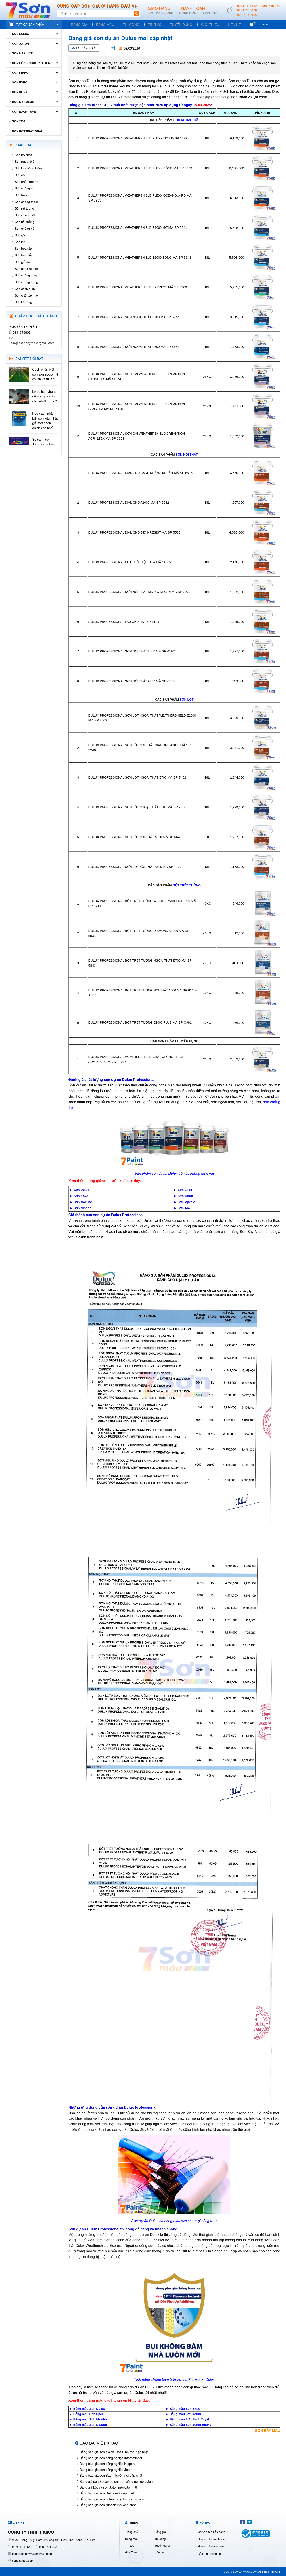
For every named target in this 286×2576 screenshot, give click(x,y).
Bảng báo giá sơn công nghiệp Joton (106, 2469)
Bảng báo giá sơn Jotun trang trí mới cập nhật (112, 2499)
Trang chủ (131, 2532)
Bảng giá (79, 24)
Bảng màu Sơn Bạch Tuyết (189, 2419)
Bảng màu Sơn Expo (185, 2408)
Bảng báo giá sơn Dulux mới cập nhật (107, 2493)
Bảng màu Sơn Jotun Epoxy (190, 2424)
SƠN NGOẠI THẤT (186, 120)
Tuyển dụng (178, 24)
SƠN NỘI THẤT (187, 454)
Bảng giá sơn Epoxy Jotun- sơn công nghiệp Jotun (116, 2481)
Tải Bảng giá (84, 48)
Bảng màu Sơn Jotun (185, 2414)
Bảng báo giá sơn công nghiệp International (111, 2457)
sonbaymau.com (23, 2560)
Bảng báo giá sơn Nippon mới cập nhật (108, 2504)
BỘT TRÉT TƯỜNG (187, 885)
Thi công (129, 24)
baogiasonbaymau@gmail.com (32, 2553)
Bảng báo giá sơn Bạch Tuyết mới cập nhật (111, 2475)
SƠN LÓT (186, 699)
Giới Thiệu (207, 24)
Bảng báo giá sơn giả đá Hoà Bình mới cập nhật (114, 2451)
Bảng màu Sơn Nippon (90, 2424)
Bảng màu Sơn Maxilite (90, 2419)
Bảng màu (104, 24)
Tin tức (152, 24)
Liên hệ (230, 24)
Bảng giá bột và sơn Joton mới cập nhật (108, 2487)
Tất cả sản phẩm (30, 24)
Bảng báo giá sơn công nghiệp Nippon (107, 2463)
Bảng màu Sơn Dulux (89, 2408)
